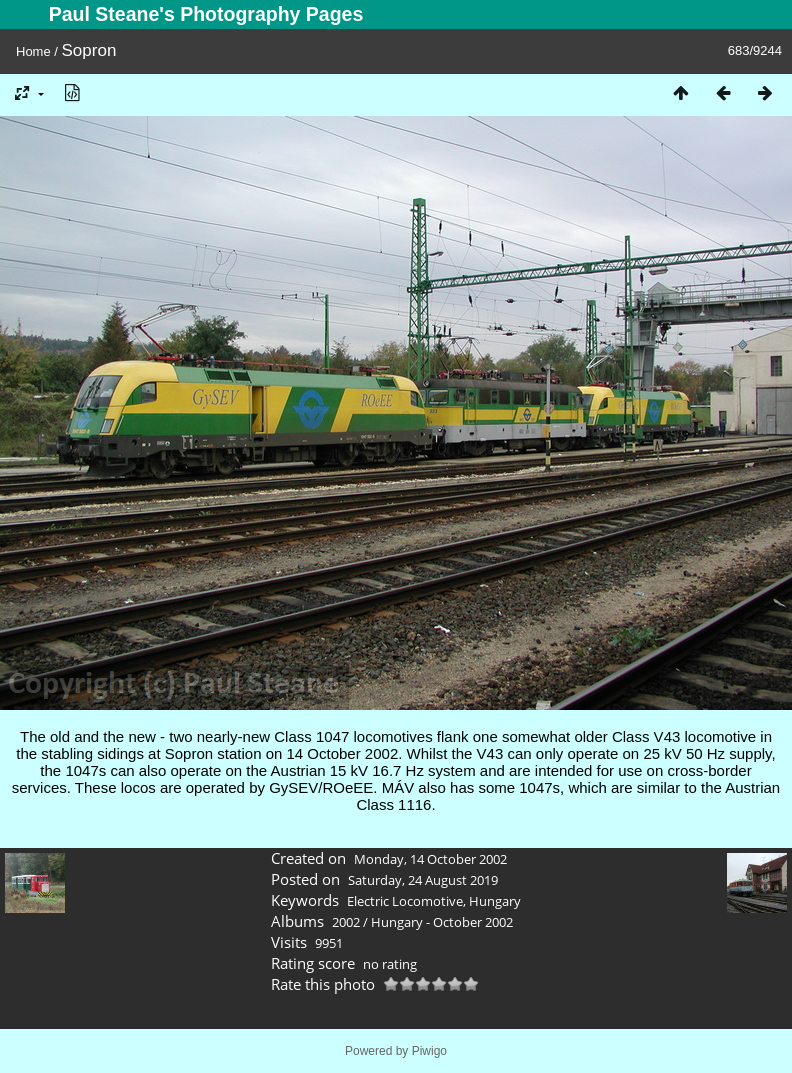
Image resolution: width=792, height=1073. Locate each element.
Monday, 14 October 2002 (430, 859)
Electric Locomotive (405, 901)
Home (33, 51)
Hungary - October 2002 (442, 922)
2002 (346, 922)
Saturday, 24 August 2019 (423, 880)
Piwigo (429, 1051)
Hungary (495, 901)
